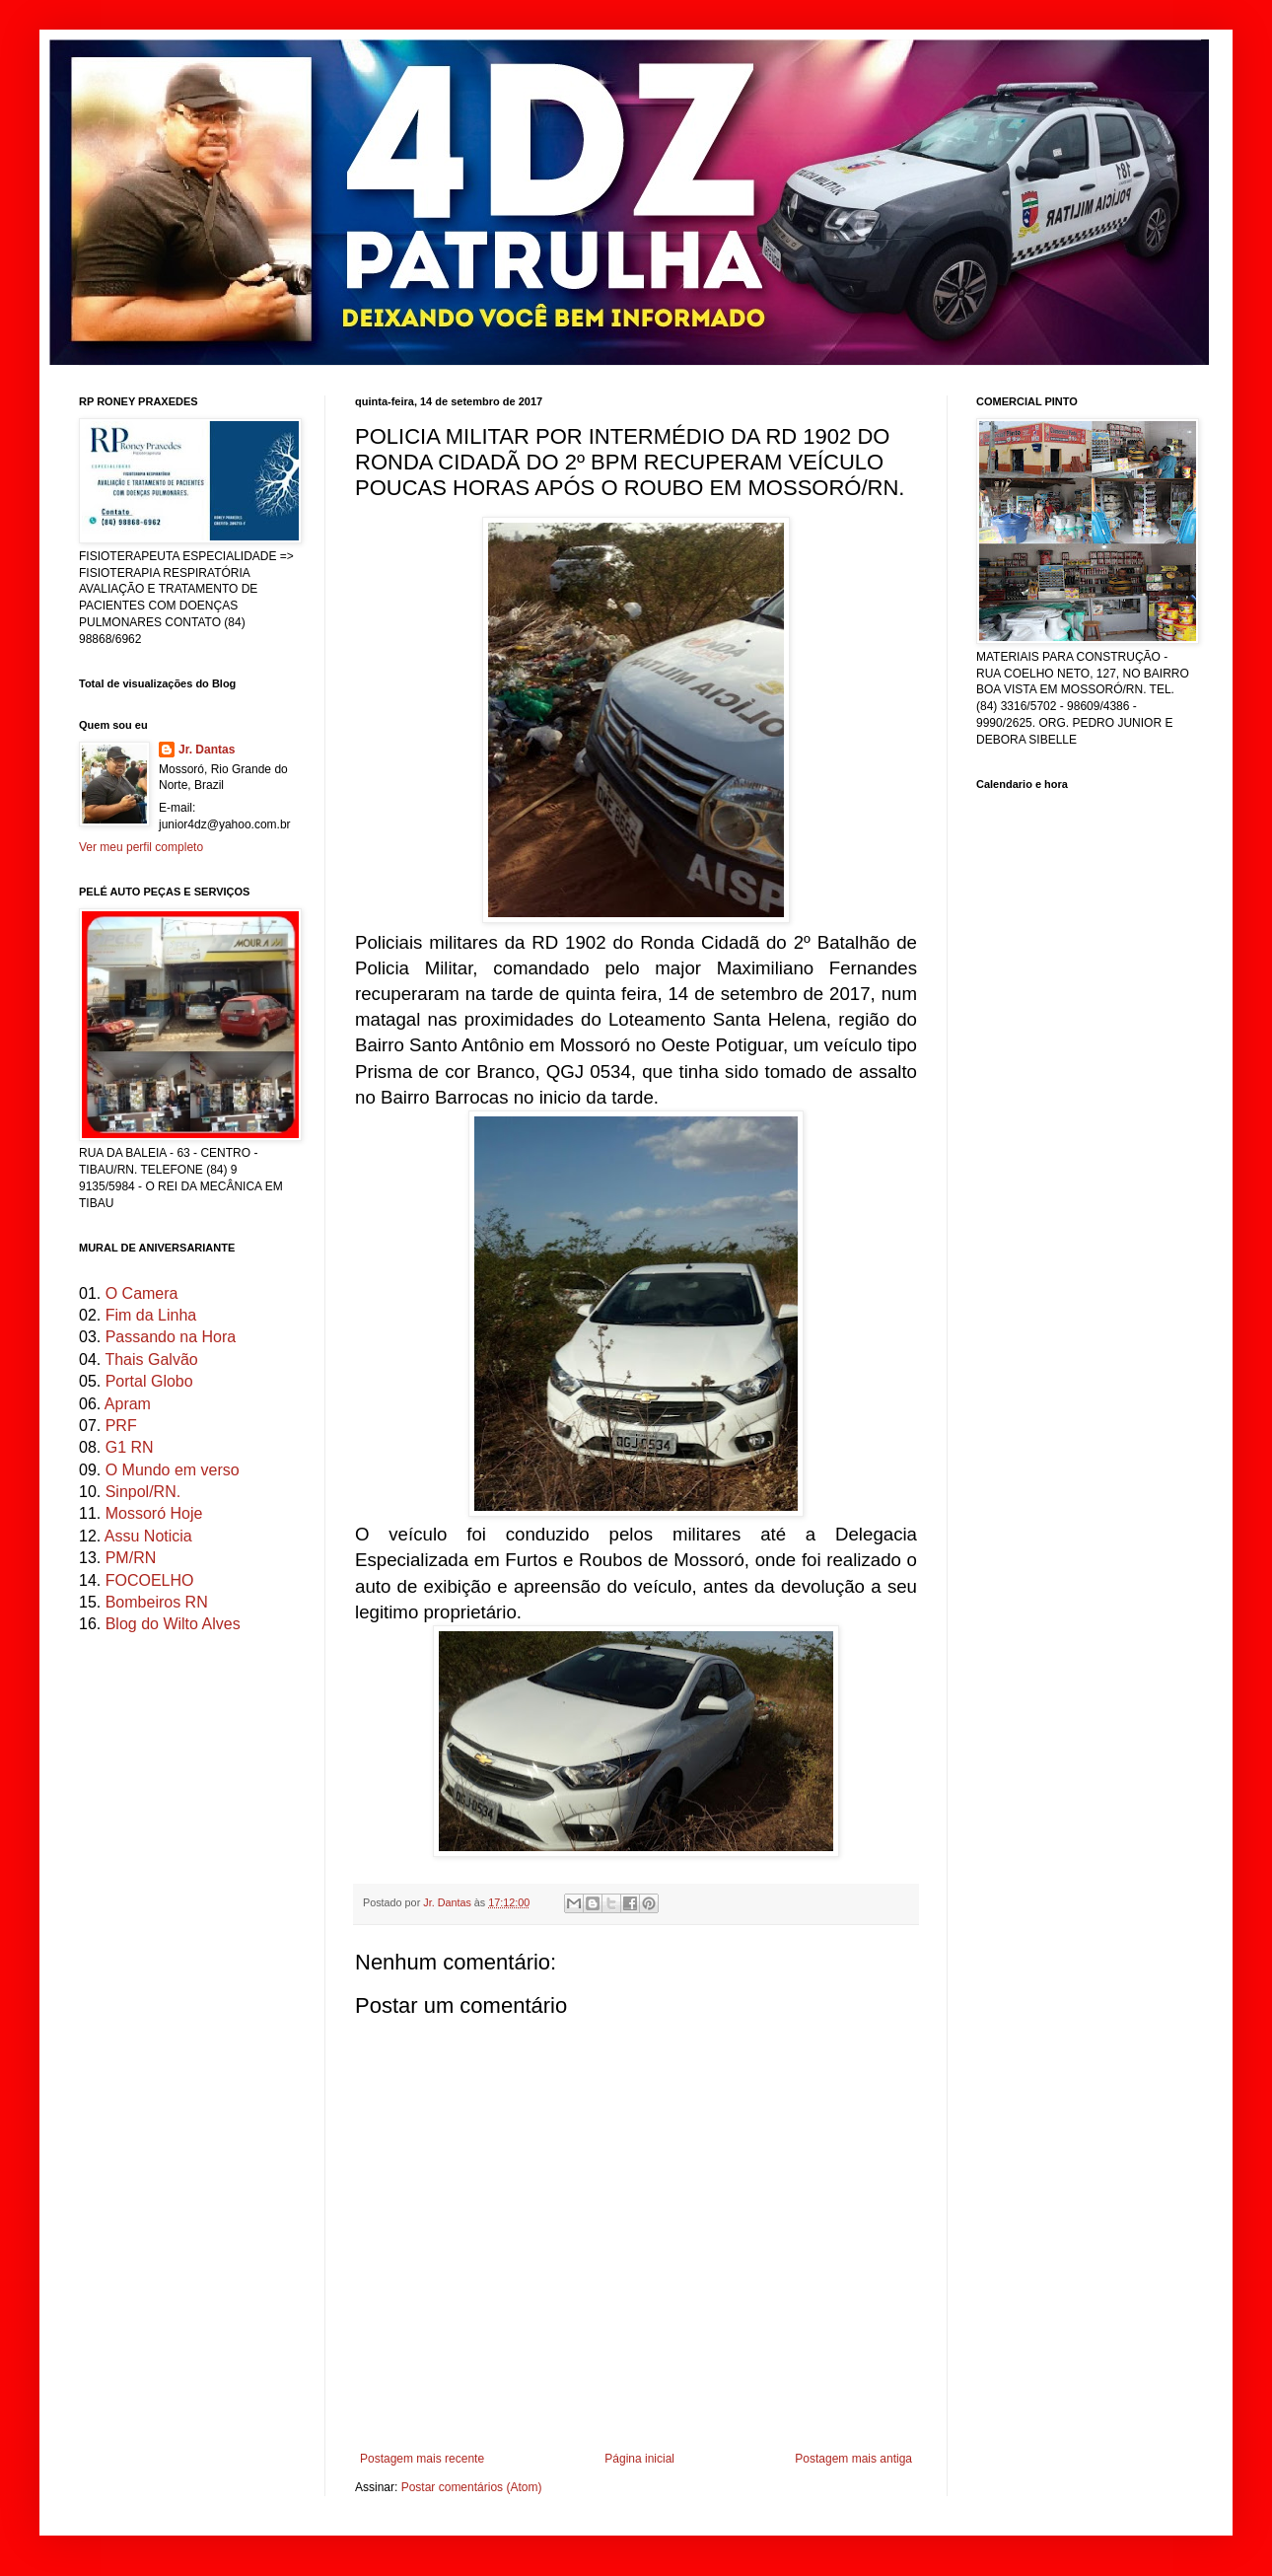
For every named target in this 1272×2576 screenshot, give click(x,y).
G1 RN (130, 1447)
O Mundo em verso (173, 1470)
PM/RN (131, 1557)
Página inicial (639, 2459)
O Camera (142, 1293)
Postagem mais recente (422, 2459)
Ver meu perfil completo (141, 847)
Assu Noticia (148, 1536)
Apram (128, 1403)
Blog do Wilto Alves (173, 1623)
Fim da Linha (151, 1315)
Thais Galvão (151, 1359)
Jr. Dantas (448, 1902)
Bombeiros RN (157, 1602)
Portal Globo (149, 1381)
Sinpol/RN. (143, 1491)
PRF (121, 1425)
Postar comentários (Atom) (471, 2487)
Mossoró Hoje (154, 1513)
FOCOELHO (150, 1580)
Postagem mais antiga (853, 2459)
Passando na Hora (171, 1336)
